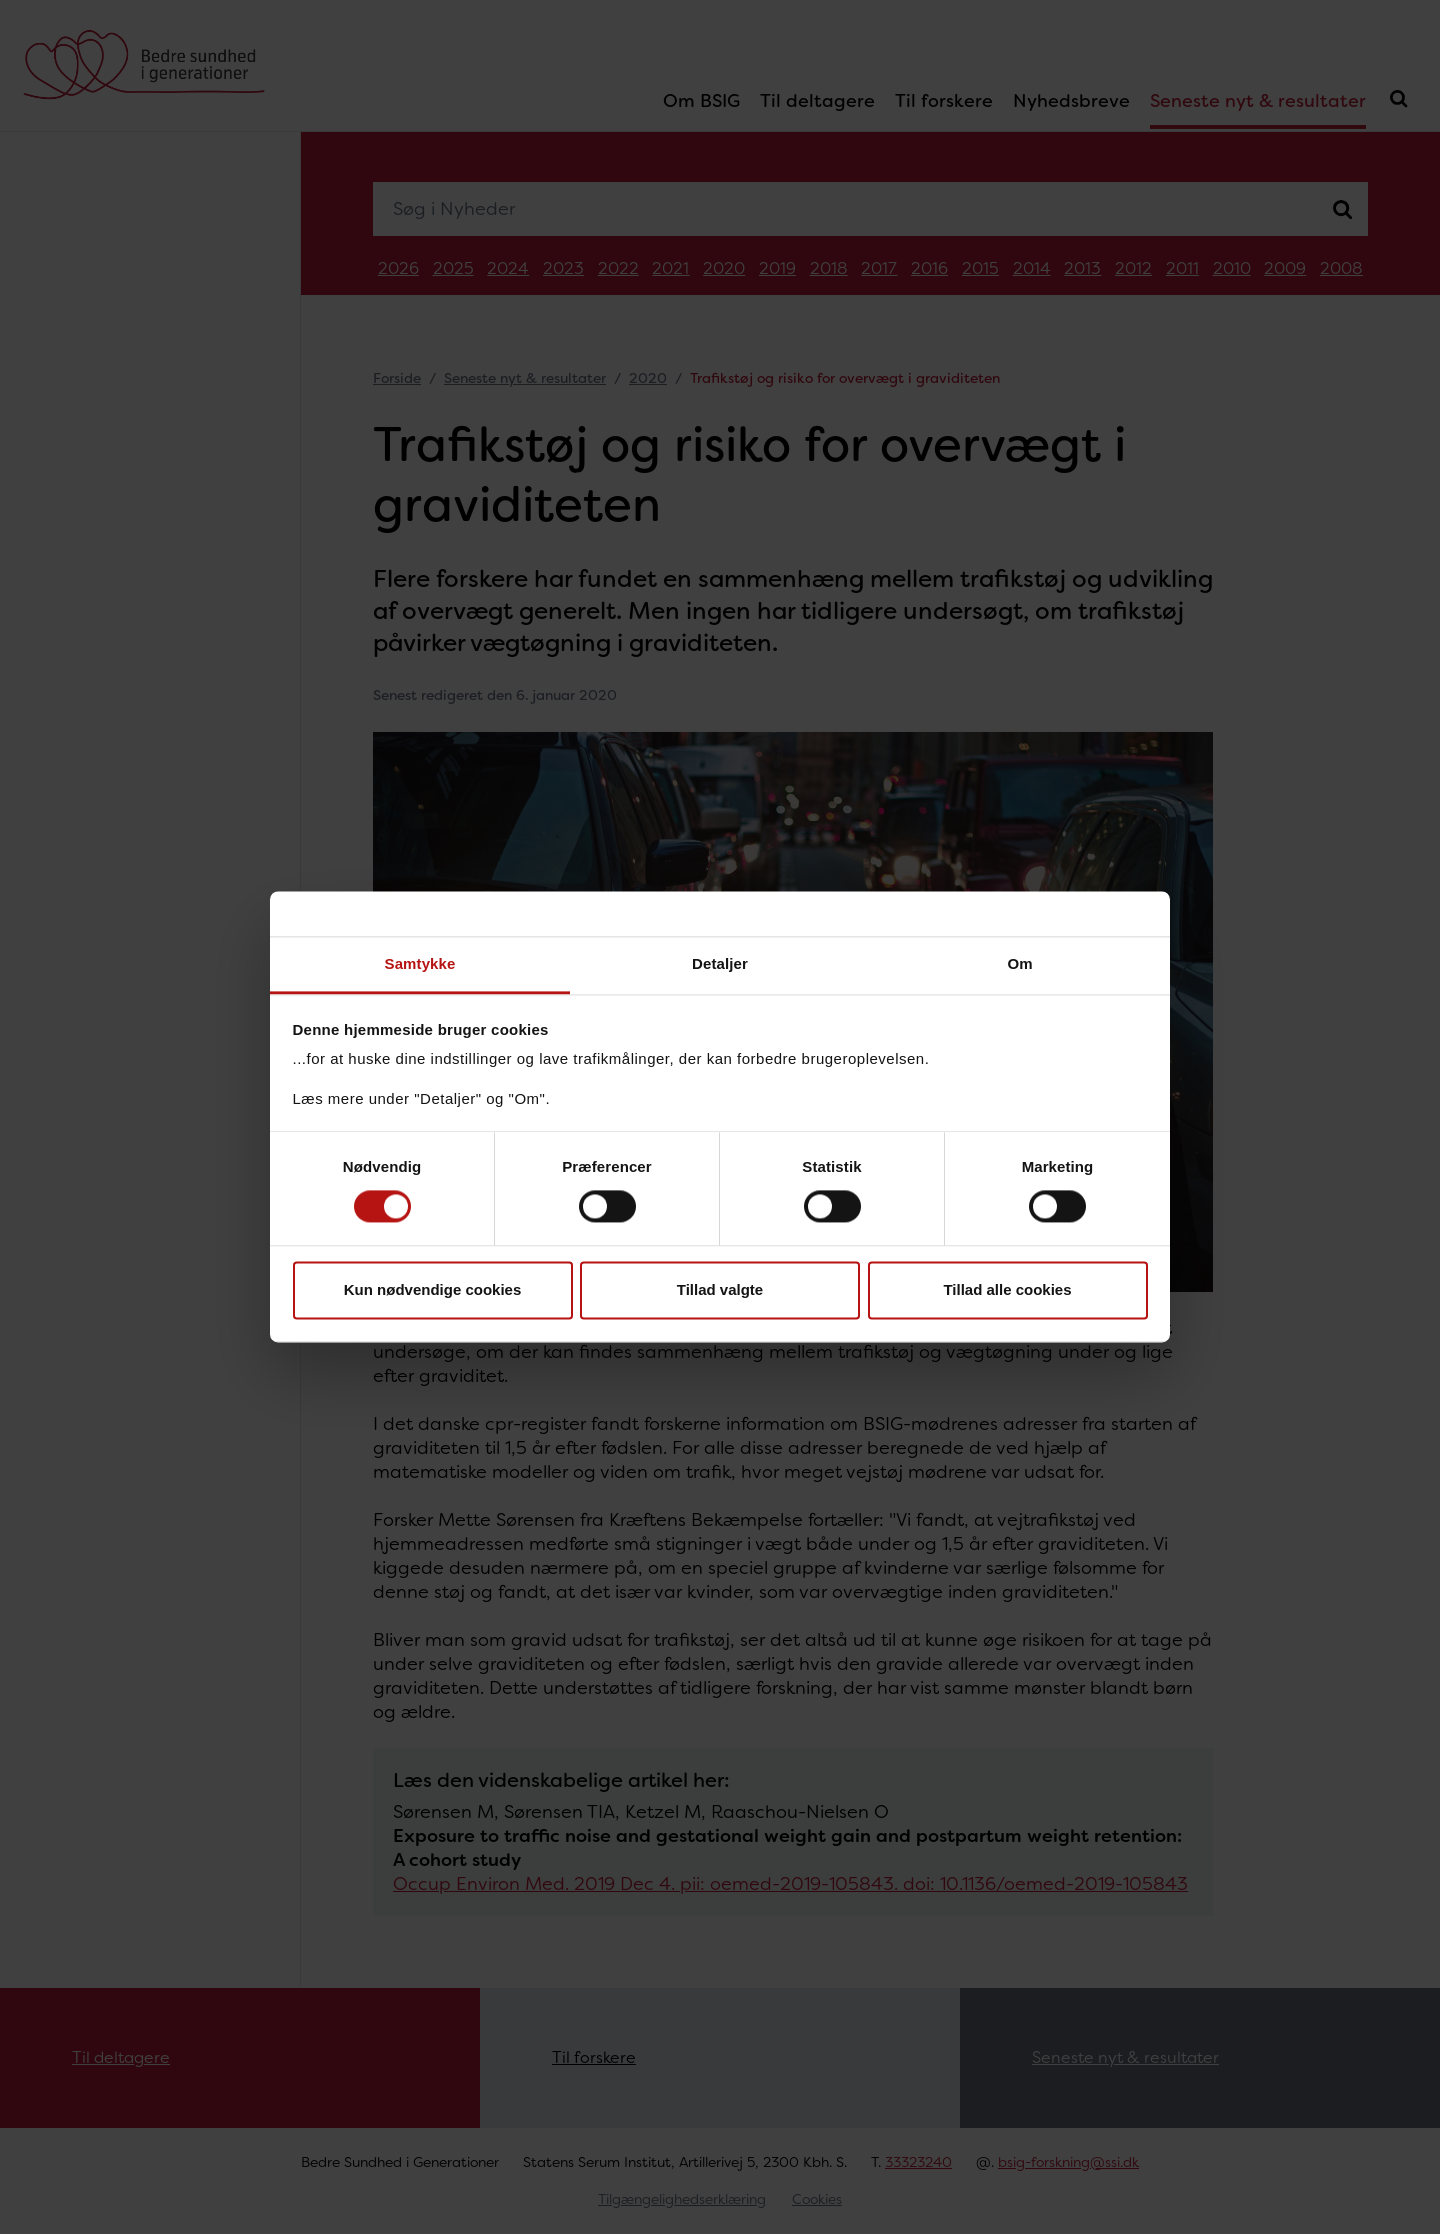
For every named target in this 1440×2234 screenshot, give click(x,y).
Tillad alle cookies (1007, 1289)
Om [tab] (1019, 963)
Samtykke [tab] (420, 963)
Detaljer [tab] (720, 963)
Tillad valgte (720, 1289)
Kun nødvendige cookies (433, 1289)
